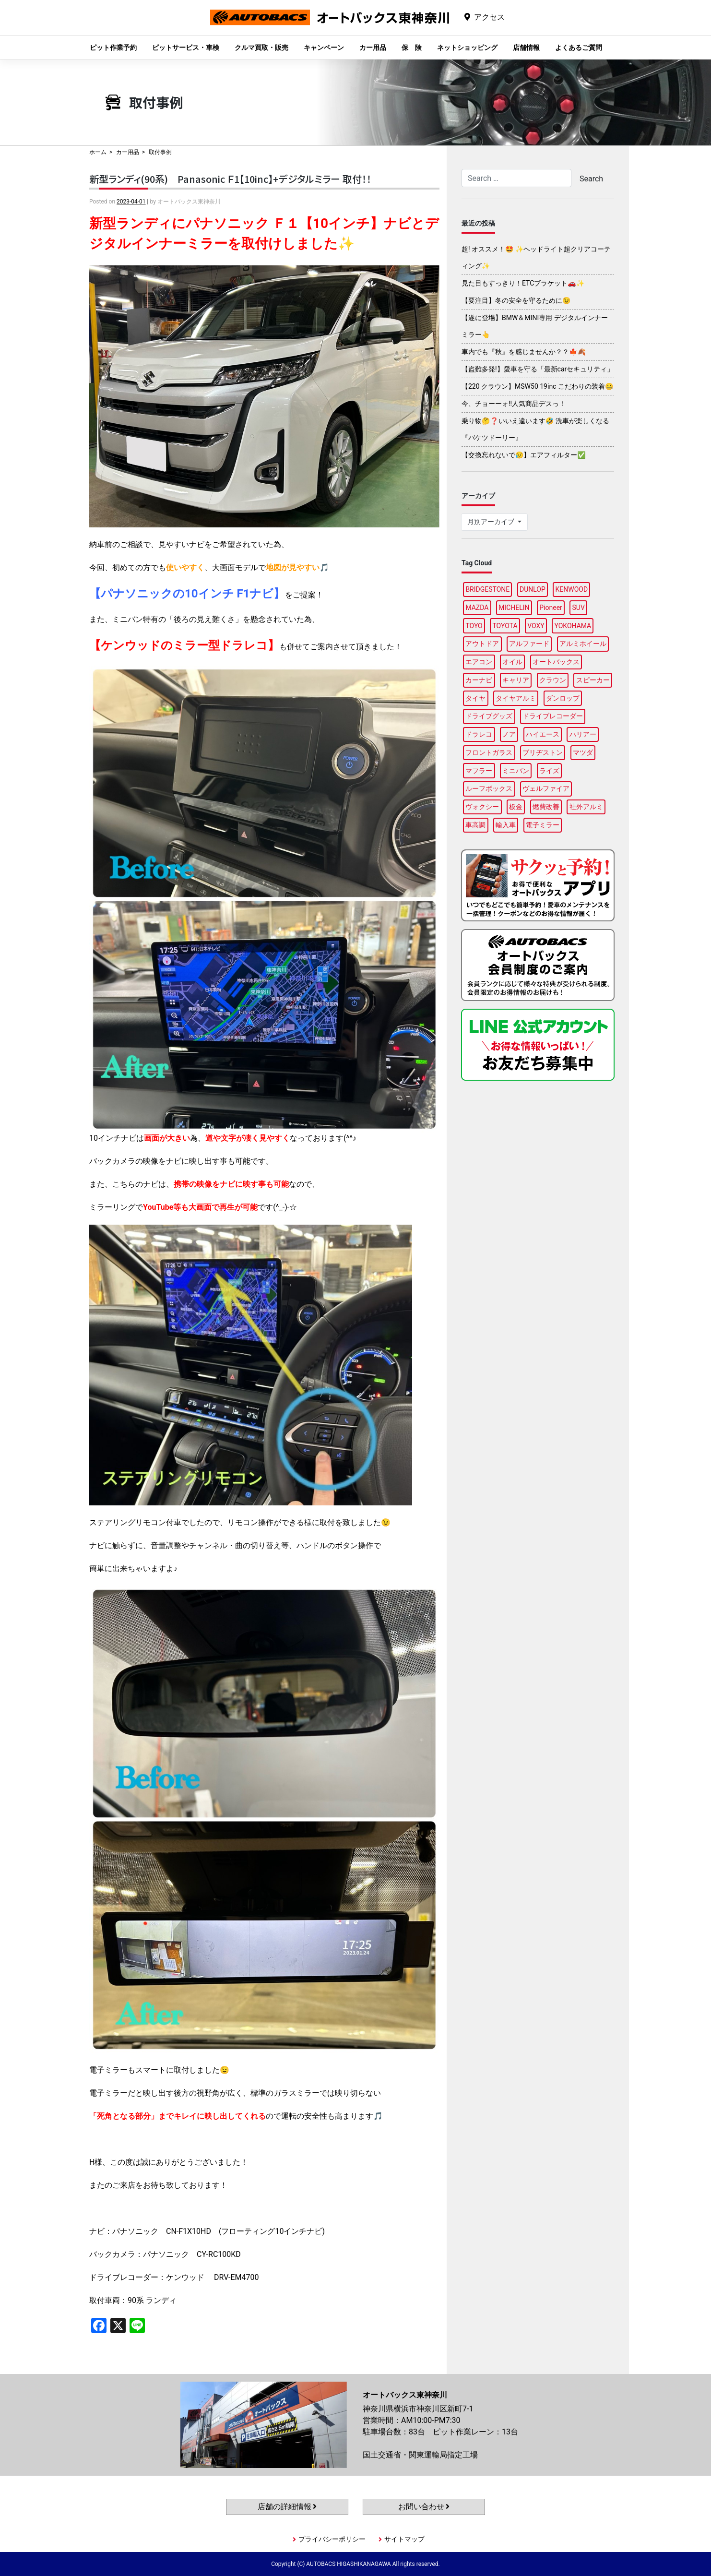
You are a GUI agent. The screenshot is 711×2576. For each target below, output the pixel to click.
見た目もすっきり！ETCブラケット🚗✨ (523, 283)
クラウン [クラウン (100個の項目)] (552, 680)
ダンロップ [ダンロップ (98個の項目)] (563, 698)
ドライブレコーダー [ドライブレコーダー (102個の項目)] (552, 716)
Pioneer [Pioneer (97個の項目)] (550, 607)
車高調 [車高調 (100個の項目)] (475, 825)
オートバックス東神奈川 (329, 25)
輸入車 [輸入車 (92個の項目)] (506, 825)
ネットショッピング (467, 47)
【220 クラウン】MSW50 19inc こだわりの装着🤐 (537, 386)
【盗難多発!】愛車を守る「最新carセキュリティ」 (538, 369)
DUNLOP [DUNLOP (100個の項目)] (532, 589)
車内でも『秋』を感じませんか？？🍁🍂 (524, 352)
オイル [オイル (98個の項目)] (512, 662)
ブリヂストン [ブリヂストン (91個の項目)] (542, 752)
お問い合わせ (424, 2506)
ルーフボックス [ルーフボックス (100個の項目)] (488, 788)
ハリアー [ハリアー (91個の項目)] (582, 734)
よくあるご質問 (578, 47)
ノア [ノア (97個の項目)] (509, 734)
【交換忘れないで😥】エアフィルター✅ (524, 455)
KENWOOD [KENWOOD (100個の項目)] (572, 589)
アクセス (489, 17)
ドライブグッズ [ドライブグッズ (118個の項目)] (488, 716)
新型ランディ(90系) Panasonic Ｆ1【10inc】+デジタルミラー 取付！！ (230, 179)
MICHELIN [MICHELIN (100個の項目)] (513, 607)
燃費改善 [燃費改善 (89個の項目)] (546, 807)
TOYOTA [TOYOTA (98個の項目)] (504, 626)
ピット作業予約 (113, 47)
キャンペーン (324, 47)
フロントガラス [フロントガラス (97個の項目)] (488, 752)
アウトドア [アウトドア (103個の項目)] (482, 643)
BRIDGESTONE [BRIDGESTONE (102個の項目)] (487, 589)
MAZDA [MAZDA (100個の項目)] (476, 607)
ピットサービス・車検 (185, 47)
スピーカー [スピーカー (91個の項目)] (593, 680)
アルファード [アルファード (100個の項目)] (529, 643)
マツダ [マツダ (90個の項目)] (583, 752)
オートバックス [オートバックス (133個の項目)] (556, 662)
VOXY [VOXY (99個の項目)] (536, 626)
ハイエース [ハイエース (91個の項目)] (542, 734)
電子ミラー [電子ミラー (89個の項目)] (542, 825)
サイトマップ (404, 2539)
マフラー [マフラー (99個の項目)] (478, 771)
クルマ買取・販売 (261, 47)
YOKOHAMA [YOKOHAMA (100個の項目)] (572, 626)
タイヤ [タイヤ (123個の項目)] (475, 698)
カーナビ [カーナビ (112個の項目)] (478, 680)
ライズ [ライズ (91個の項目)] (549, 771)
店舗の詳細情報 (287, 2506)
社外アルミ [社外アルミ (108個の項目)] (586, 807)
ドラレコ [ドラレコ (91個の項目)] (478, 734)
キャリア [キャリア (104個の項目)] (515, 680)
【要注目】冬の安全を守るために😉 (516, 300)
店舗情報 (526, 47)
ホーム (98, 152)
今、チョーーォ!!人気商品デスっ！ (514, 403)
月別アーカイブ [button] (491, 521)
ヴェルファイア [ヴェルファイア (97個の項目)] (545, 788)
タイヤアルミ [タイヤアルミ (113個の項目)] (516, 698)
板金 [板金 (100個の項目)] (515, 807)
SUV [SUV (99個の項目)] (578, 607)
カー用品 (372, 47)
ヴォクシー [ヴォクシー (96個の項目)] (482, 807)
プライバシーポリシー (332, 2539)
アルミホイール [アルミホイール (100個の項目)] (582, 643)
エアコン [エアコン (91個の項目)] (478, 662)
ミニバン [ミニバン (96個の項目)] (515, 771)
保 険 (412, 47)
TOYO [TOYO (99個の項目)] (473, 626)
